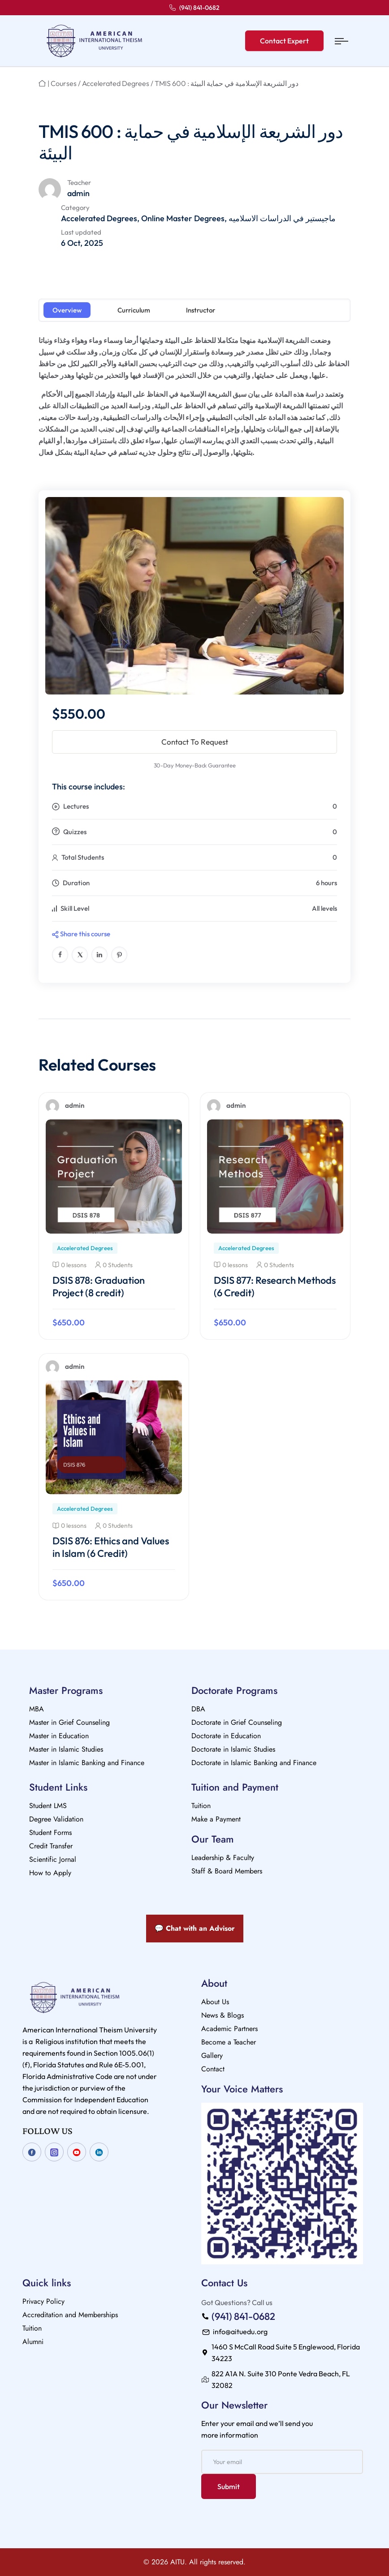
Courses (64, 83)
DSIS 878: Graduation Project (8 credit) (98, 1286)
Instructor (200, 310)
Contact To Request (194, 741)
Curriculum (133, 310)
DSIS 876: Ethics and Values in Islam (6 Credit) (110, 1547)
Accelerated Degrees (115, 83)
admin (78, 193)
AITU (177, 2562)
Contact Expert (284, 40)
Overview (67, 310)
